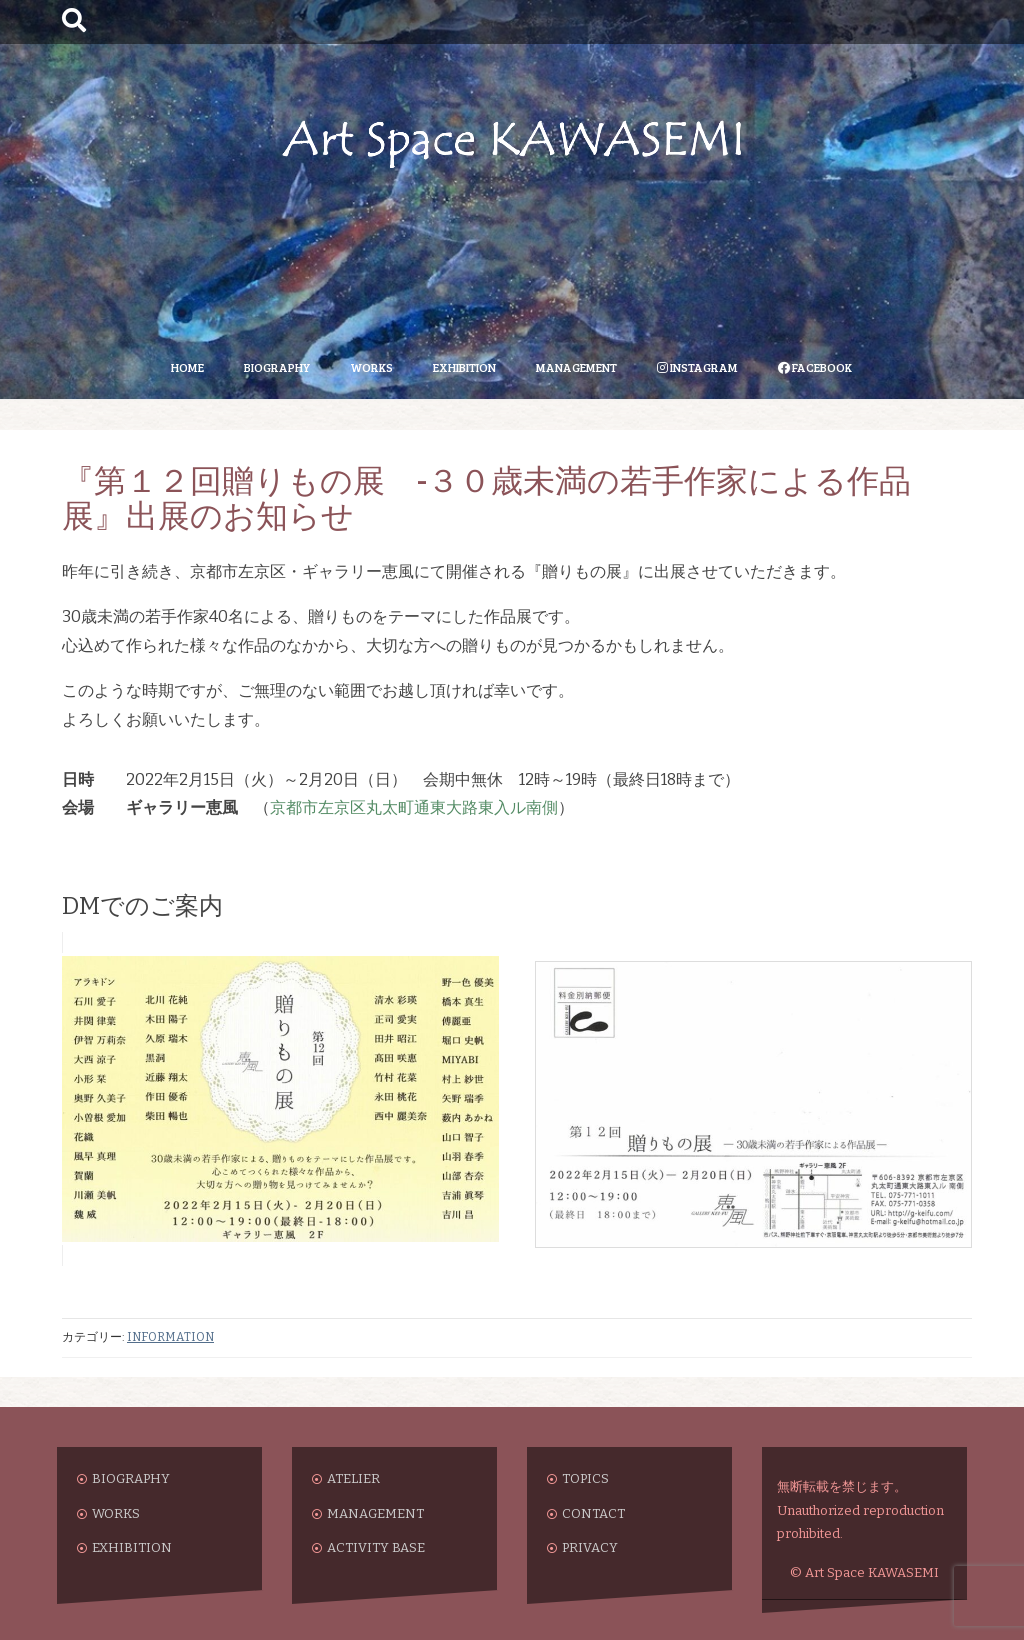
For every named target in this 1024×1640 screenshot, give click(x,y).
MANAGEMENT (576, 367)
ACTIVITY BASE (376, 1547)
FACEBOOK (815, 367)
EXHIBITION (464, 367)
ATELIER (353, 1478)
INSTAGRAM (697, 367)
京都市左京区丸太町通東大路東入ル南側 (414, 807)
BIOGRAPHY (277, 367)
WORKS (371, 367)
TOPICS (585, 1478)
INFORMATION (170, 1337)
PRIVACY (590, 1547)
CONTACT (593, 1513)
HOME (187, 367)
